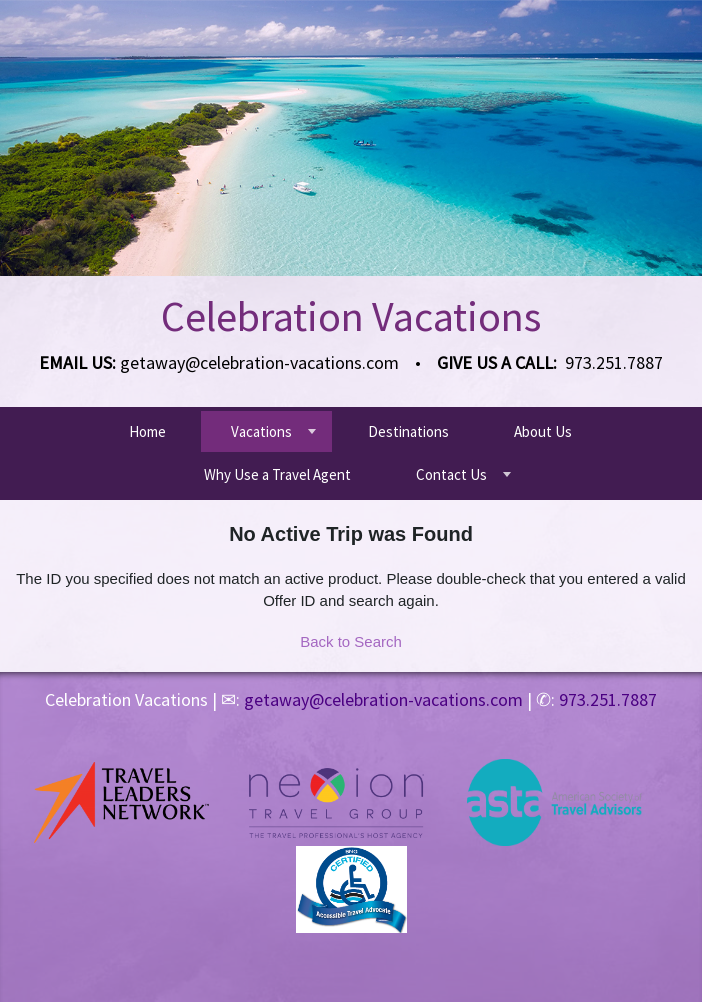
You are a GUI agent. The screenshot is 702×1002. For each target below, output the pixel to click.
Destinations (408, 431)
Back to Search (351, 641)
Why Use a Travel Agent (277, 474)
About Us (543, 431)
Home (147, 431)
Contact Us (451, 474)
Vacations (261, 431)
